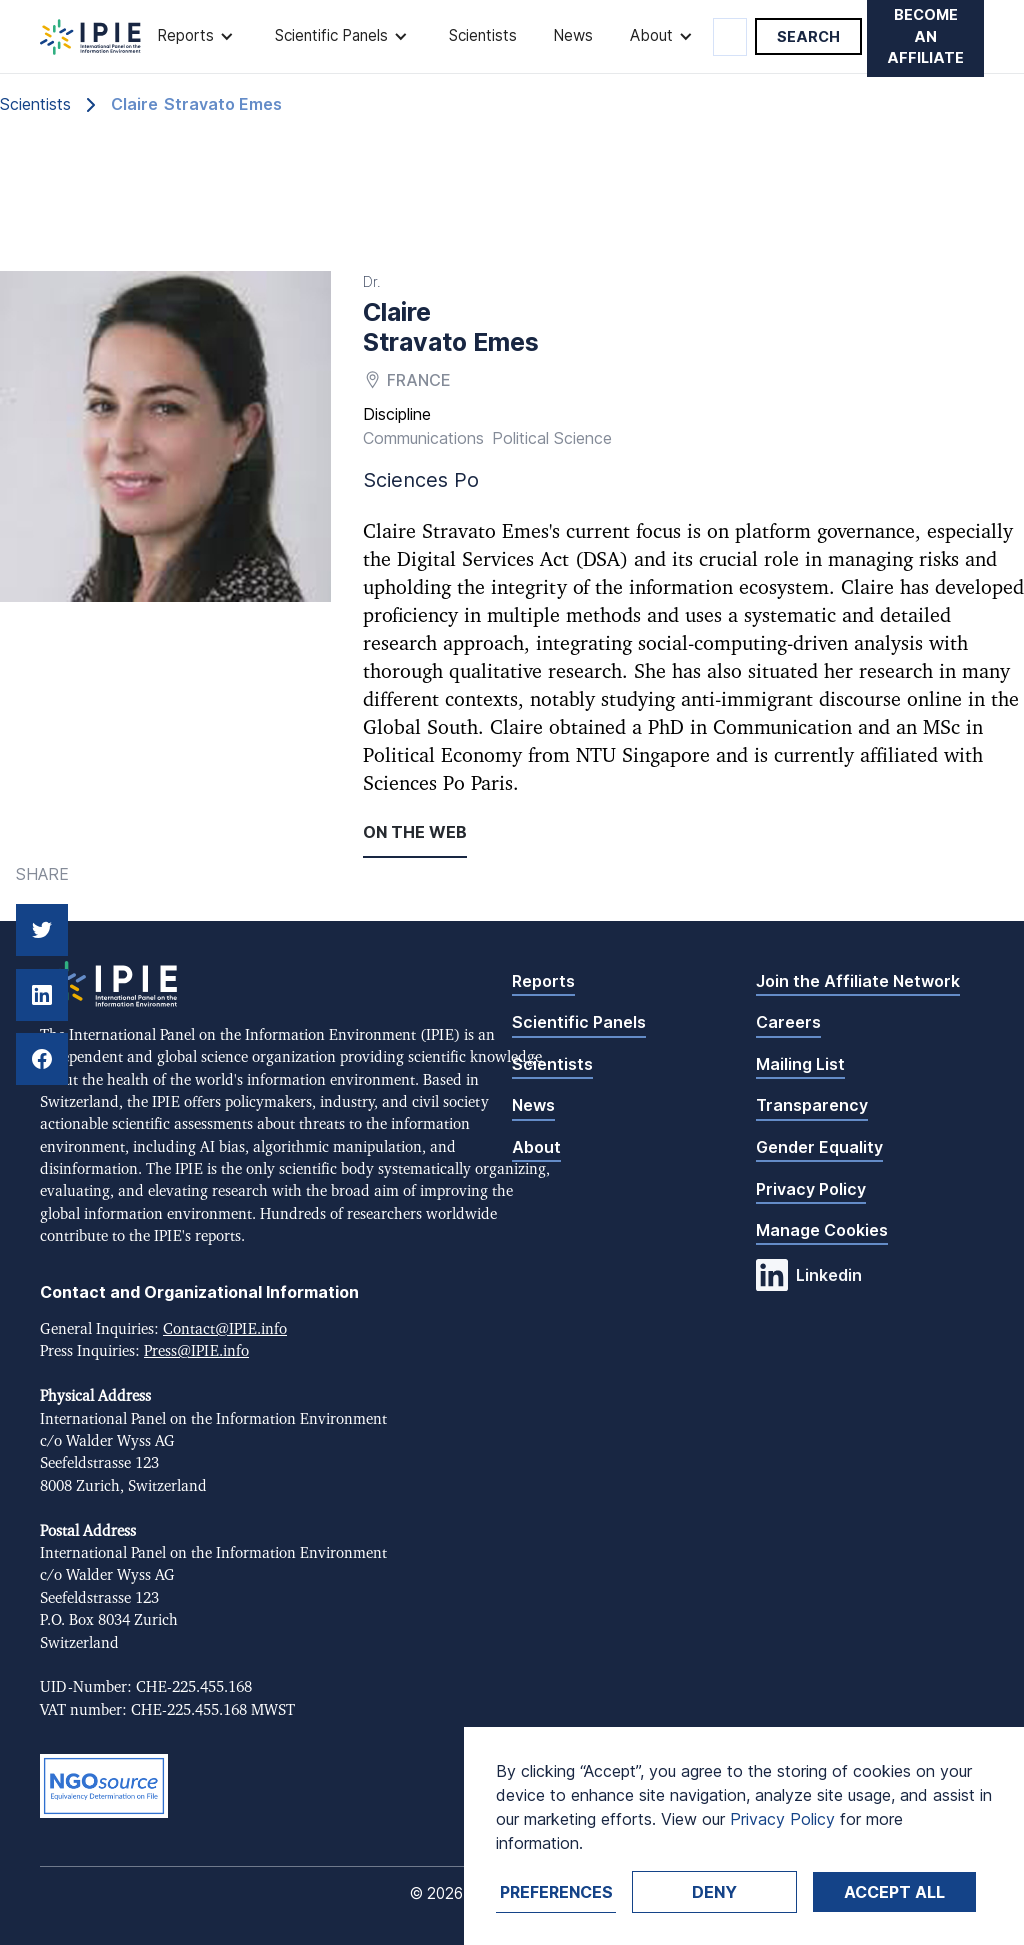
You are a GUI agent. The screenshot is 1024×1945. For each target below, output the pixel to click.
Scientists (483, 35)
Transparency (812, 1105)
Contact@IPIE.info (225, 1329)
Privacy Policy (811, 1189)
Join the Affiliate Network (858, 981)
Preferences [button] (556, 1892)
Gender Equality (819, 1147)
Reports (543, 981)
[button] (197, 36)
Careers (788, 1022)
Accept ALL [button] (894, 1892)
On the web (415, 832)
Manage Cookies (822, 1230)
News (573, 35)
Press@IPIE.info (196, 1351)
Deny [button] (714, 1892)
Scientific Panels (579, 1022)
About (536, 1147)
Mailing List (800, 1064)
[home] (90, 37)
